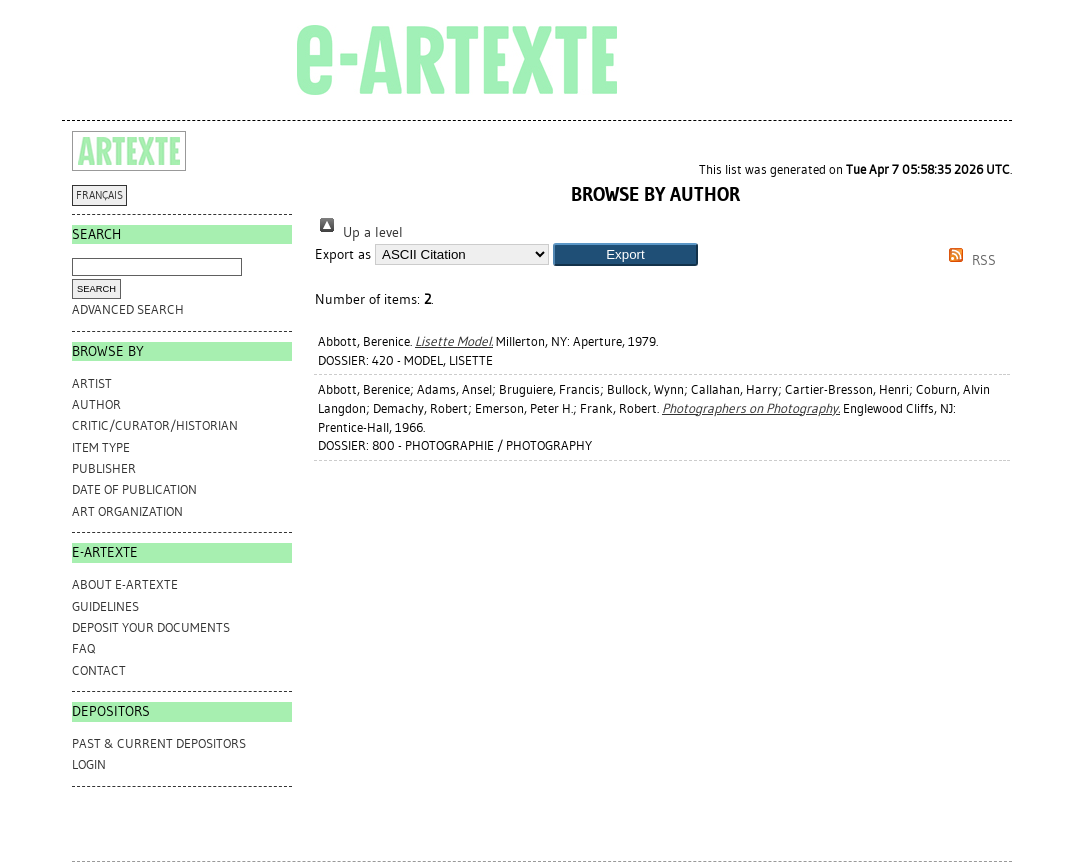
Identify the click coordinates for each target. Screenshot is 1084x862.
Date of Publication (134, 489)
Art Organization (127, 511)
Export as (343, 254)
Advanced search (128, 309)
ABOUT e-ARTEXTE (125, 584)
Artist (92, 383)
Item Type (101, 447)
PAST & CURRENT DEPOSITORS (159, 743)
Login (89, 764)
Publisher (104, 468)
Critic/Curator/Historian (155, 425)
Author (96, 404)
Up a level (359, 232)
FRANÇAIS (99, 195)
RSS (969, 260)
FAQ (83, 648)
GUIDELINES (105, 606)
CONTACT (99, 670)
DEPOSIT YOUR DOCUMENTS (151, 627)
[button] (625, 254)
